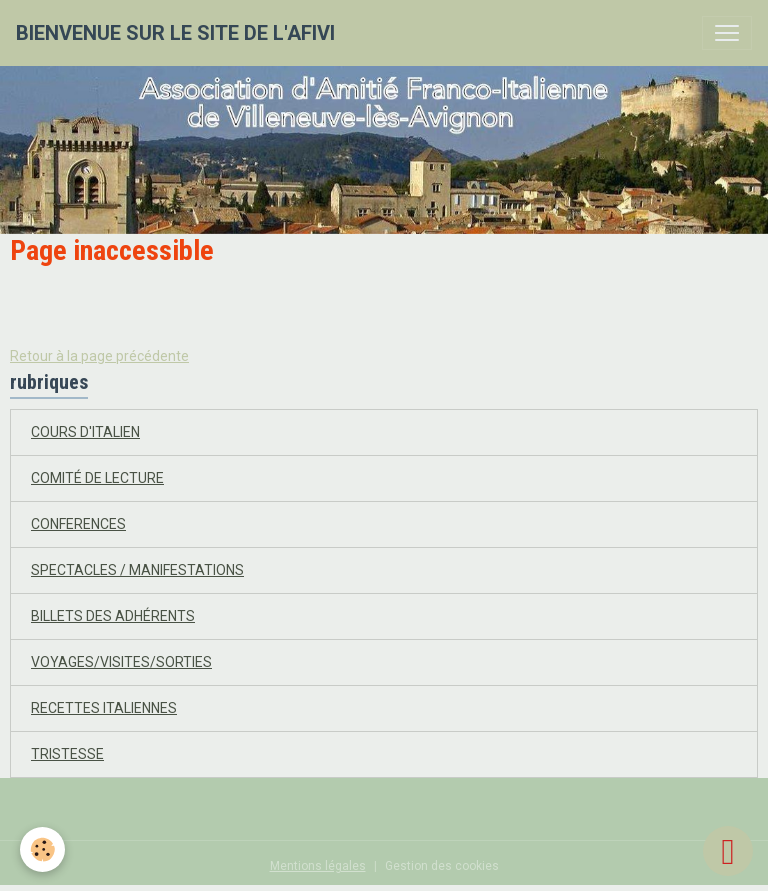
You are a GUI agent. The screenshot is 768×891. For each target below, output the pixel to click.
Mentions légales (318, 866)
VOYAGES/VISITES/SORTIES (121, 662)
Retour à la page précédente (99, 356)
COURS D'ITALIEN (85, 432)
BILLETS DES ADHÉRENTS (113, 616)
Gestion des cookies (442, 866)
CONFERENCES (78, 524)
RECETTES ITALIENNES (104, 708)
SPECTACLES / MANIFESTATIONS (137, 570)
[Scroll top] (728, 851)
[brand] (175, 33)
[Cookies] (42, 849)
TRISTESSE (67, 754)
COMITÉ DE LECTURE (97, 478)
